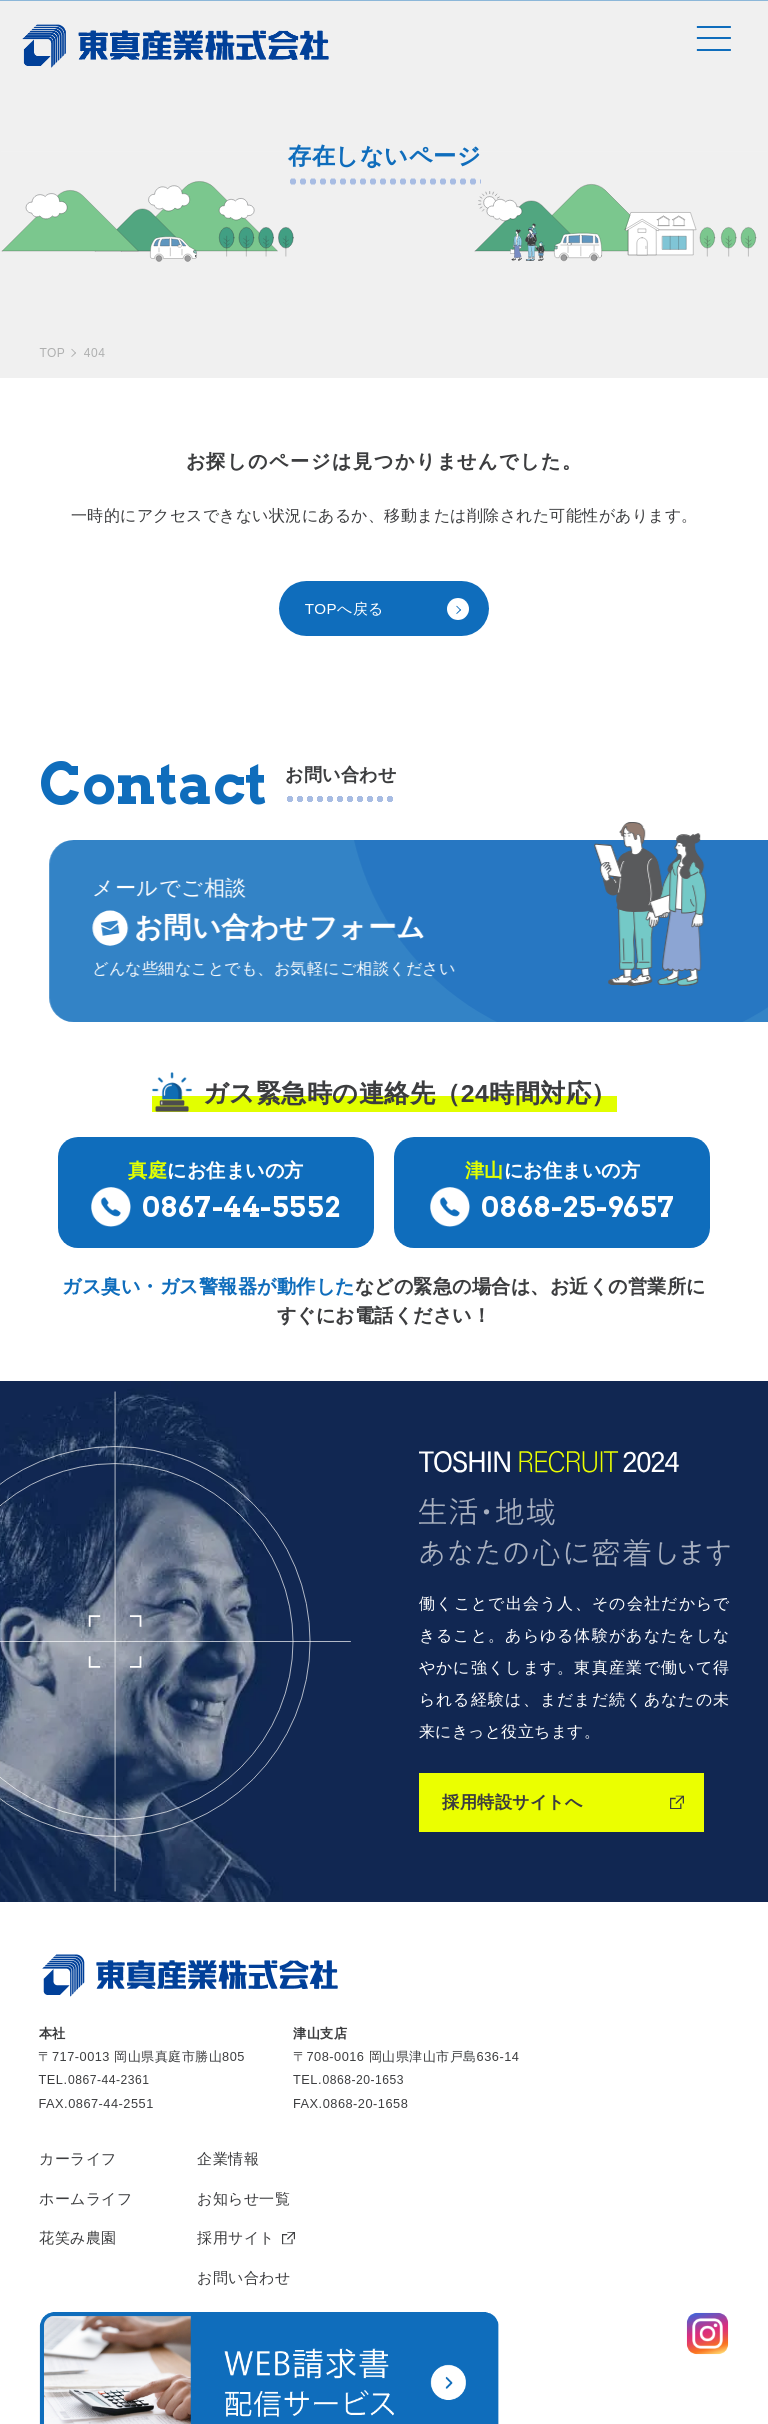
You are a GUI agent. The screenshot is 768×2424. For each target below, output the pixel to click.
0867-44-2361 (111, 2001)
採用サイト (244, 2164)
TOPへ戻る (347, 539)
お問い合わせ (252, 2205)
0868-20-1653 (365, 2001)
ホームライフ (88, 2122)
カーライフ (80, 2081)
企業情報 (236, 2081)
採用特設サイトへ (516, 1724)
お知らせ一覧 (252, 2122)
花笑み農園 (80, 2164)
